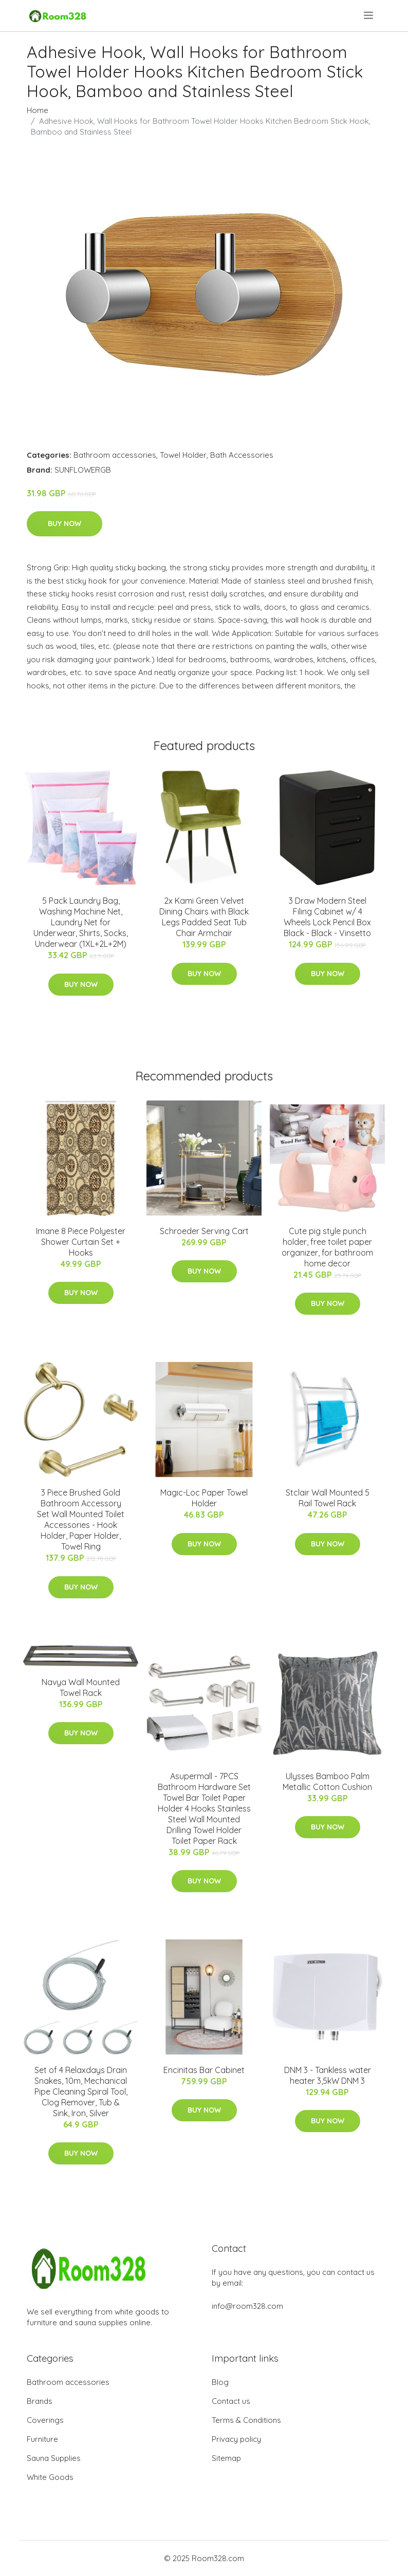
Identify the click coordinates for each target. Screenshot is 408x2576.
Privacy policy (236, 2439)
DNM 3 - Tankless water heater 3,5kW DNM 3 (327, 2075)
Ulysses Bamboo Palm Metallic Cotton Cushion (327, 1781)
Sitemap (226, 2458)
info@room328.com (247, 2306)
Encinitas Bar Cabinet (204, 2070)
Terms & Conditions (246, 2420)
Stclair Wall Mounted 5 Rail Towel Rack (327, 1497)
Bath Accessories (241, 455)
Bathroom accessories (114, 455)
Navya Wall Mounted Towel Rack (81, 1687)
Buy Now (64, 523)
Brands (39, 2401)
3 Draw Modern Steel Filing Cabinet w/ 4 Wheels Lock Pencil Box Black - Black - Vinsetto (327, 916)
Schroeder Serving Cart (204, 1231)
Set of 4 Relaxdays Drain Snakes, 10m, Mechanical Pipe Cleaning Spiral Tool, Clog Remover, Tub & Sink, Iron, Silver (80, 2091)
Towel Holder (183, 455)
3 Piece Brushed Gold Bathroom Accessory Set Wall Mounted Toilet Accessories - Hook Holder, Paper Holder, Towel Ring (80, 1519)
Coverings (45, 2420)
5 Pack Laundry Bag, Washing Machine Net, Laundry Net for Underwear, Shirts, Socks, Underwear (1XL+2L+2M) (80, 922)
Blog (220, 2382)
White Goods (50, 2477)
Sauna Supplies (54, 2458)
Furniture (42, 2439)
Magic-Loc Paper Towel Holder (204, 1497)
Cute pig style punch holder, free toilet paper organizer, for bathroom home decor (327, 1247)
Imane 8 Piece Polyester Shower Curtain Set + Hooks (80, 1242)
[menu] (369, 15)
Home (37, 110)
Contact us (231, 2401)
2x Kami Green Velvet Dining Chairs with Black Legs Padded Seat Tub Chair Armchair (204, 916)
